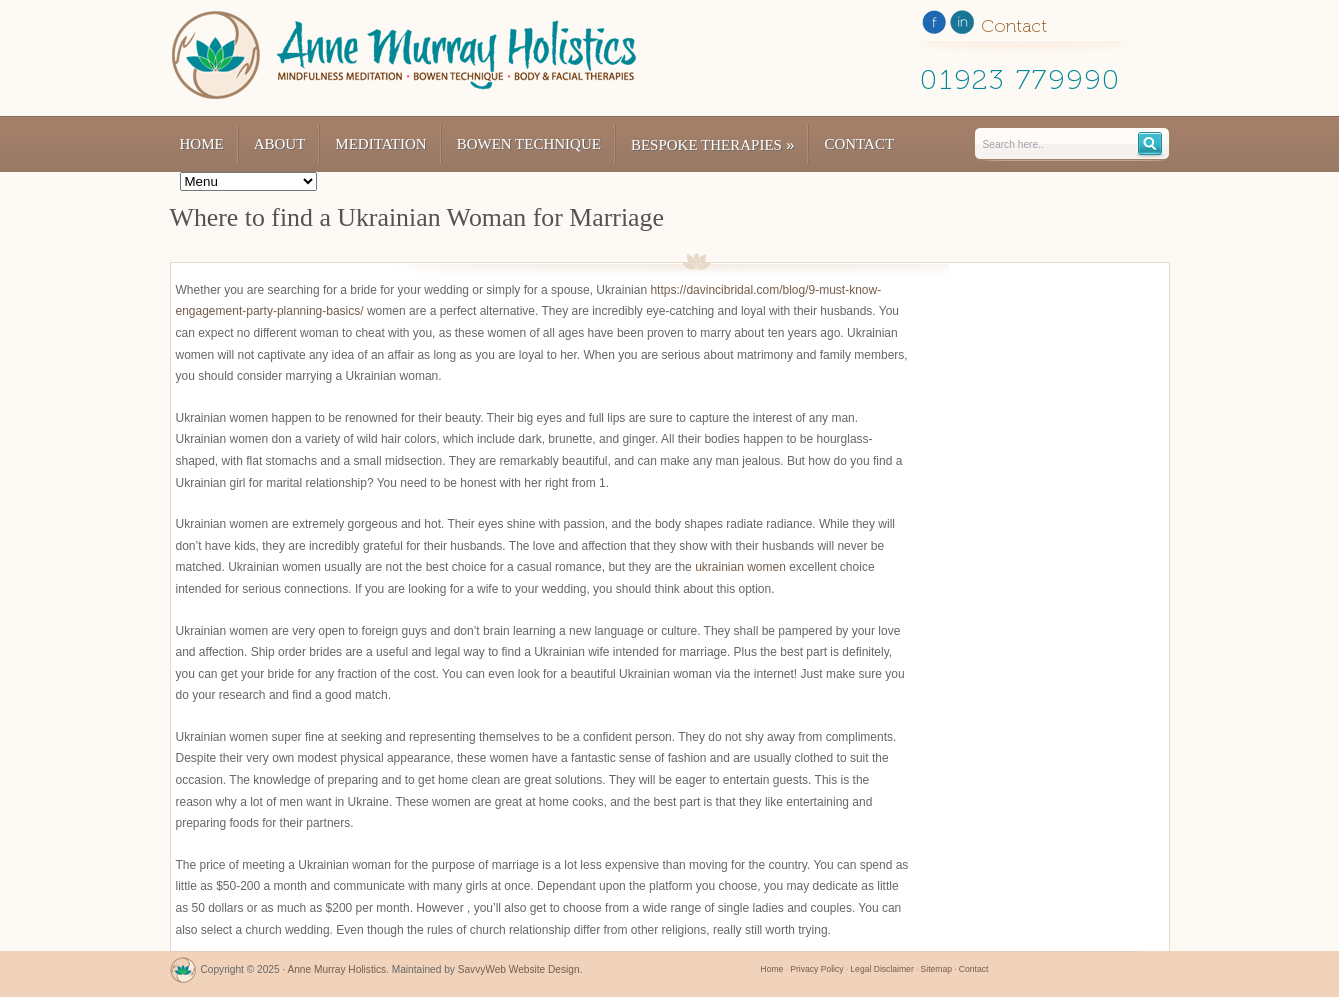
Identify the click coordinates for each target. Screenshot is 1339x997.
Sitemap (936, 969)
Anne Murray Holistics (336, 969)
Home (202, 144)
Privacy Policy (816, 969)
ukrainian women (740, 567)
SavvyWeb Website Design (519, 969)
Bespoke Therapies (713, 144)
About (280, 144)
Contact (859, 144)
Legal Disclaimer (881, 969)
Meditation (380, 144)
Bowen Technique (529, 144)
